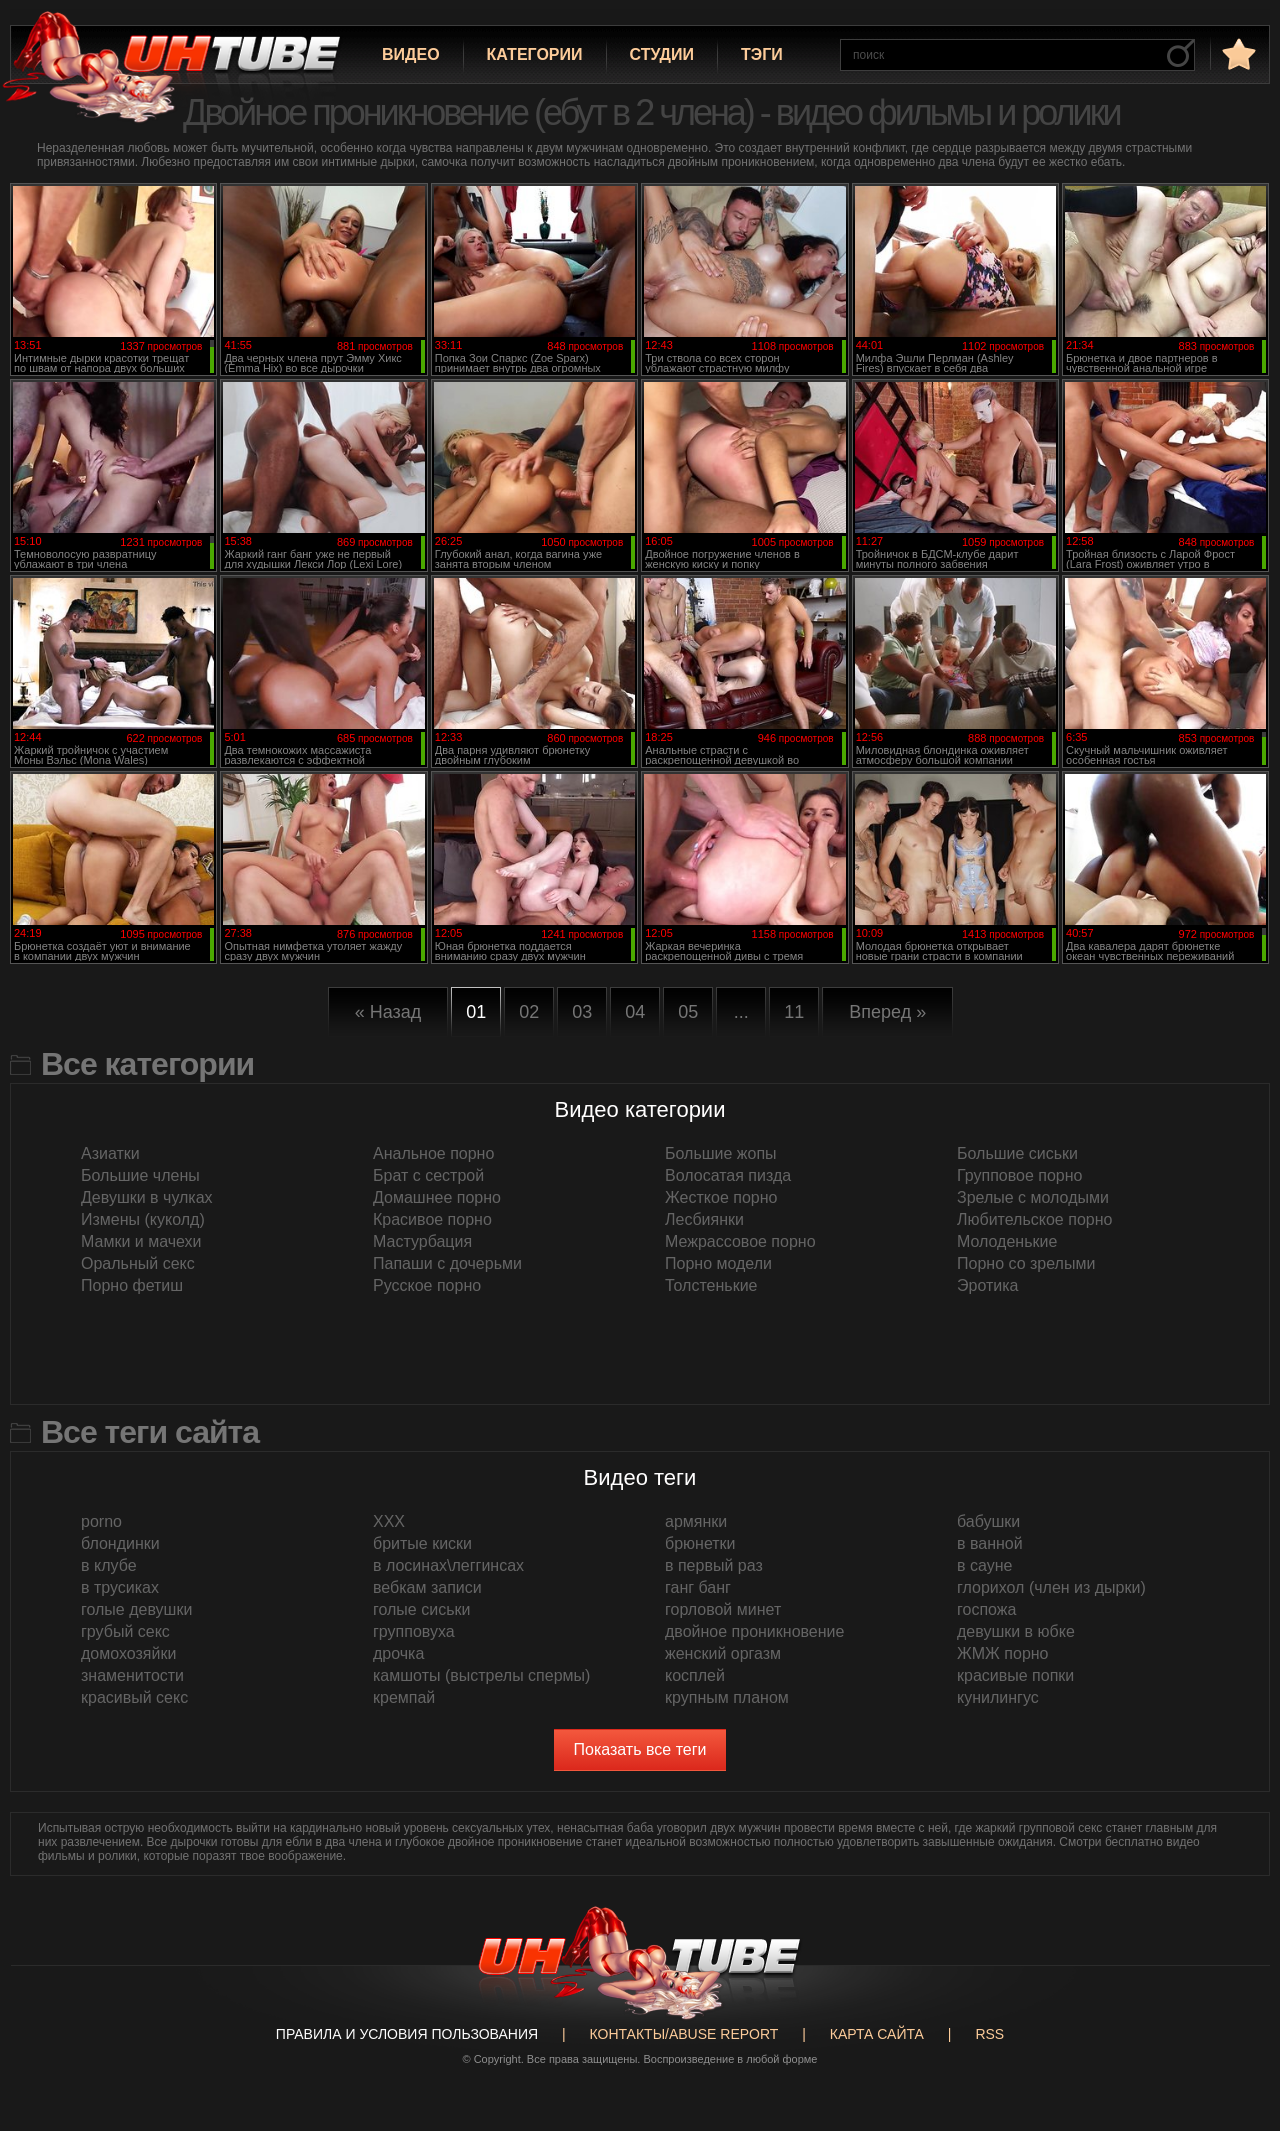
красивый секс (134, 1697)
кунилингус (998, 1697)
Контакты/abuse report (684, 2034)
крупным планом (727, 1697)
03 (582, 1012)
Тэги (762, 54)
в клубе (109, 1565)
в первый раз (714, 1565)
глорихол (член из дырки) (1051, 1587)
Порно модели (718, 1263)
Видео (411, 54)
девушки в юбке (1016, 1631)
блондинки (120, 1543)
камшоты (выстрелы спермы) (481, 1675)
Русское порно (427, 1285)
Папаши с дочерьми (447, 1263)
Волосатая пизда (728, 1175)
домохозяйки (128, 1653)
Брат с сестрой (428, 1175)
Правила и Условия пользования (407, 2034)
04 (635, 1012)
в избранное (1237, 53)
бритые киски (422, 1543)
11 (794, 1012)
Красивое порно (432, 1219)
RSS (989, 2034)
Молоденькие (1007, 1241)
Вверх (1235, 2002)
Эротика (987, 1285)
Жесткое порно (721, 1197)
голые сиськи (421, 1609)
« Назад (388, 1012)
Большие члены (140, 1175)
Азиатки (110, 1153)
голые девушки (136, 1609)
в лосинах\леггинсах (448, 1565)
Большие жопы (721, 1153)
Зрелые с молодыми (1033, 1197)
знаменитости (132, 1675)
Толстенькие (711, 1285)
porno (101, 1521)
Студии (662, 54)
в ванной (990, 1543)
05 (688, 1012)
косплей (695, 1675)
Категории (535, 54)
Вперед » (887, 1012)
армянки (696, 1521)
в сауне (984, 1565)
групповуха (414, 1631)
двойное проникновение (754, 1631)
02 (529, 1012)
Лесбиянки (704, 1219)
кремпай (404, 1697)
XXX (389, 1521)
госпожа (986, 1609)
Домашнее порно (437, 1197)
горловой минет (723, 1609)
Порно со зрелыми (1026, 1263)
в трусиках (120, 1587)
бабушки (988, 1521)
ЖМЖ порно (1003, 1653)
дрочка (398, 1653)
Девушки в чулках (147, 1197)
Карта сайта (877, 2034)
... (741, 1012)
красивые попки (1015, 1675)
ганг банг (698, 1587)
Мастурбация (422, 1241)
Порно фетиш (132, 1285)
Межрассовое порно (740, 1241)
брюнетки (700, 1543)
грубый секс (125, 1631)
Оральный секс (138, 1263)
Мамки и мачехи (141, 1241)
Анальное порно (433, 1153)
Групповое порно (1019, 1175)
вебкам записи (427, 1587)
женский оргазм (723, 1653)
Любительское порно (1034, 1219)
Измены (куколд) (143, 1219)
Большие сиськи (1017, 1153)
